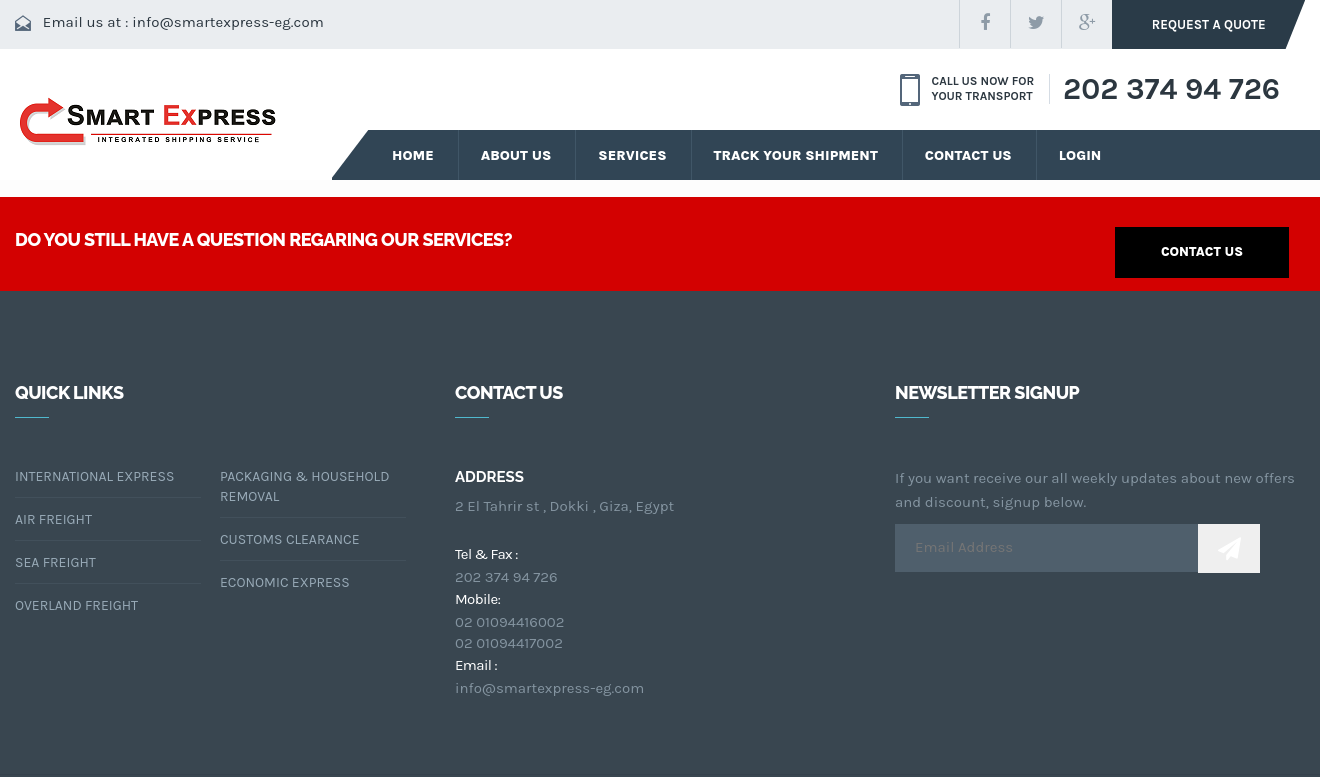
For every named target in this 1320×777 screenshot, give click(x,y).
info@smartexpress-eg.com (228, 22)
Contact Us (963, 154)
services (630, 154)
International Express (94, 475)
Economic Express (285, 581)
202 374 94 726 (1171, 88)
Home (412, 154)
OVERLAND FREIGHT (76, 604)
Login (1074, 154)
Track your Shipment (792, 154)
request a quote (1212, 24)
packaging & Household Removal (304, 485)
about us (515, 154)
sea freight (55, 561)
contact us (1202, 250)
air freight (53, 518)
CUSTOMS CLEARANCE (290, 538)
